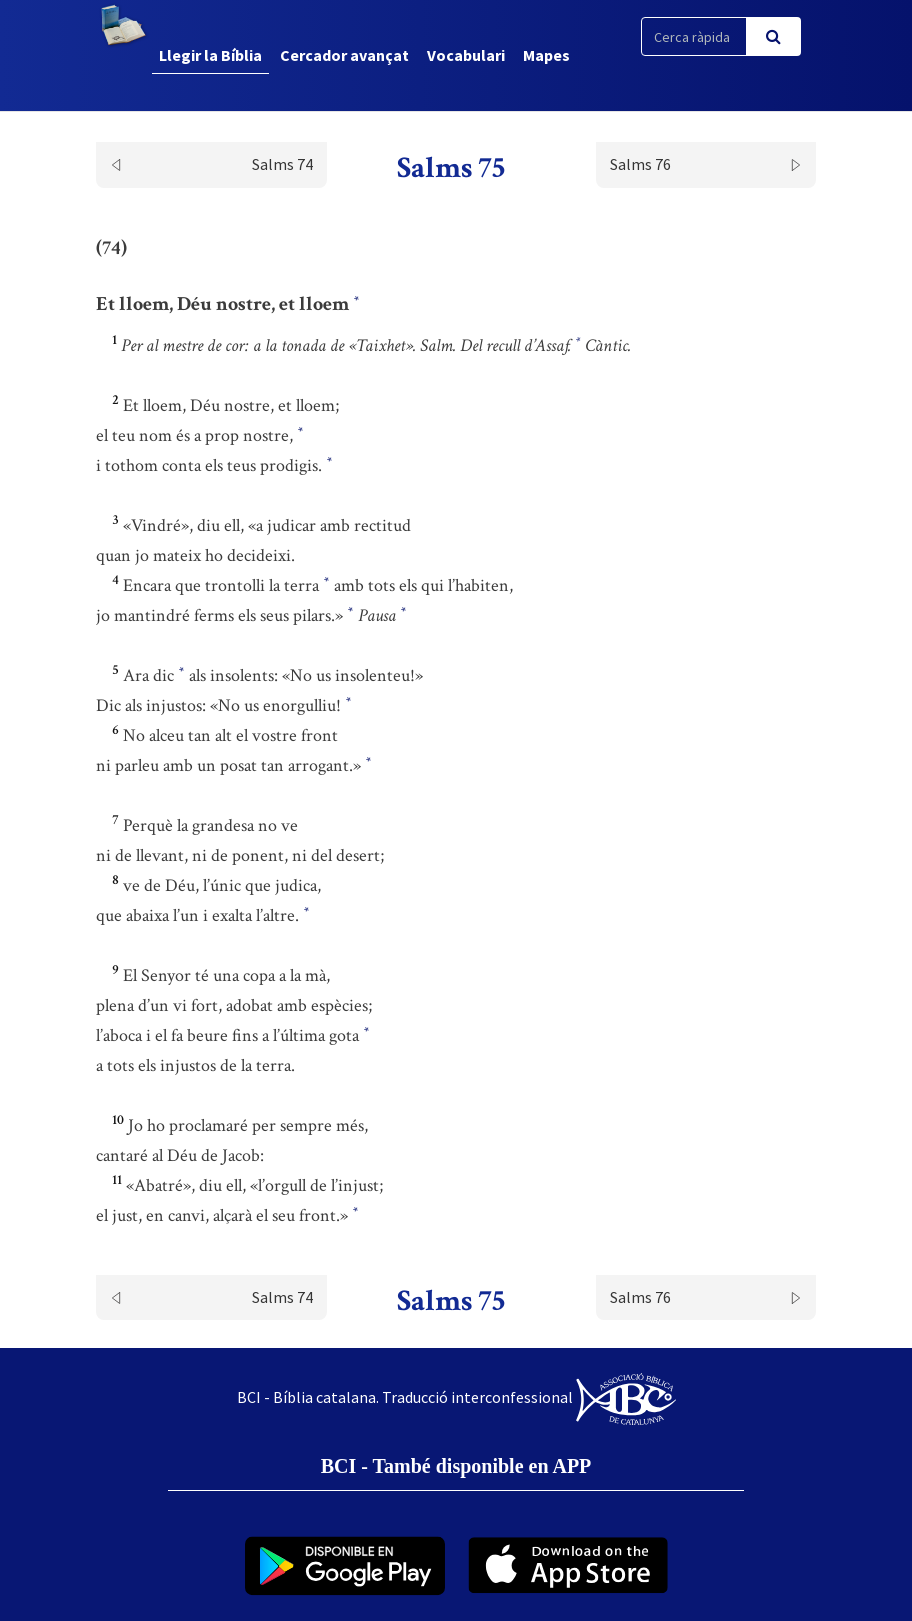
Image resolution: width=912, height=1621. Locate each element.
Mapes (546, 55)
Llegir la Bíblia (210, 55)
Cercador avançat (344, 55)
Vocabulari (466, 55)
